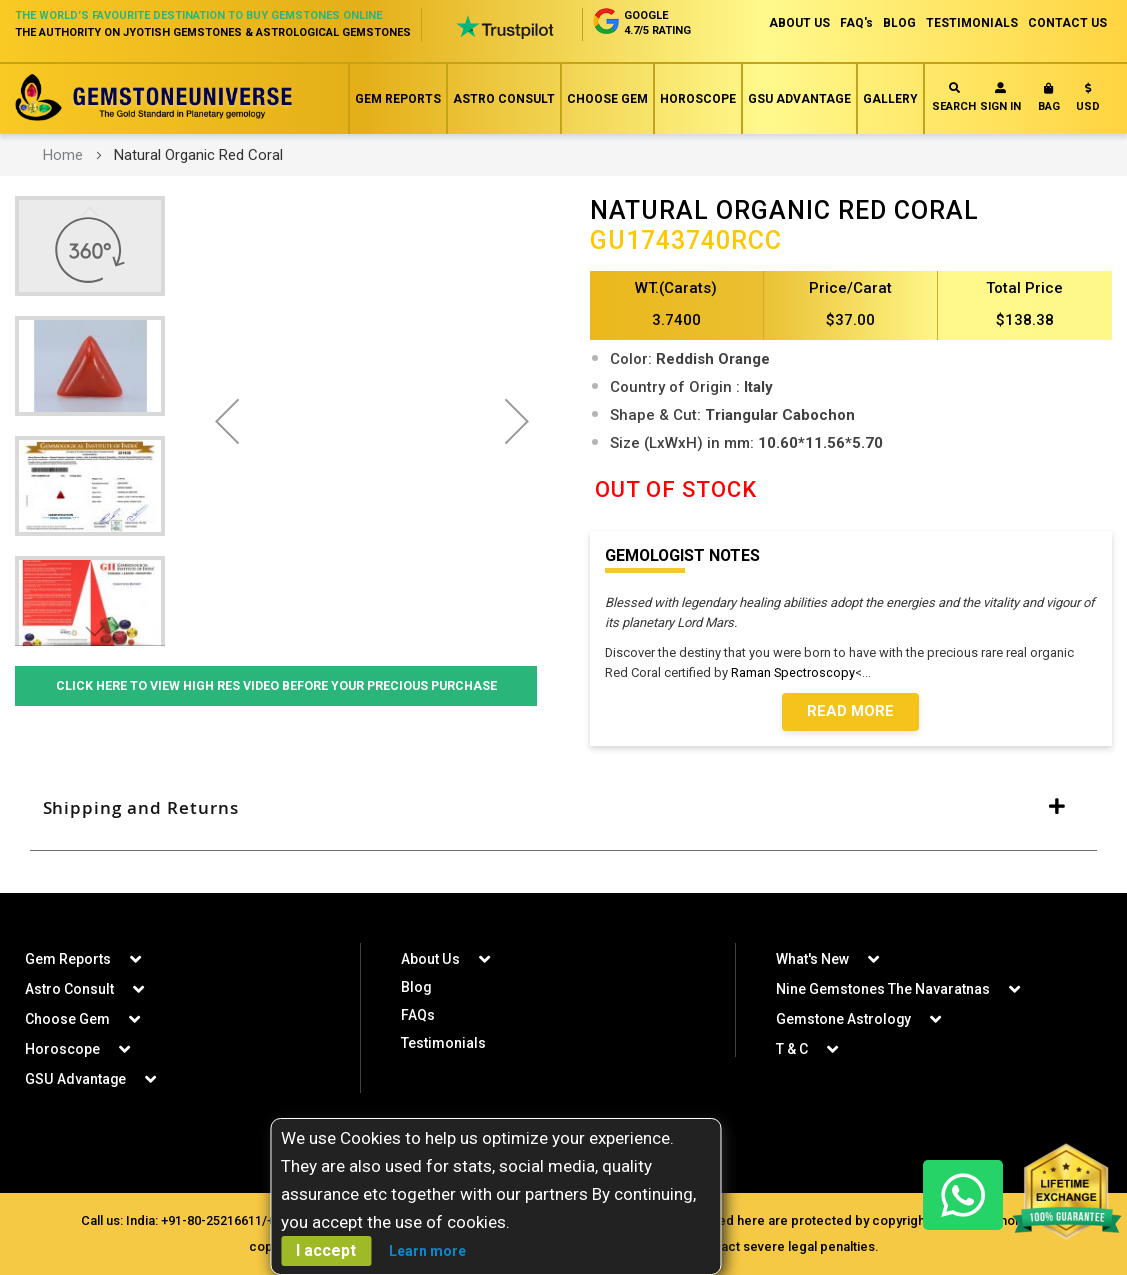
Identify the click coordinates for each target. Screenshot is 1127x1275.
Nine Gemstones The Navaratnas (883, 989)
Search (954, 97)
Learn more (427, 1251)
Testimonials (443, 1043)
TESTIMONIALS (972, 23)
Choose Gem (607, 99)
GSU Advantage (799, 99)
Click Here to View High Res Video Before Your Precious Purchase (276, 685)
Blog (416, 987)
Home (63, 155)
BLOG (899, 23)
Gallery (890, 99)
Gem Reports (398, 99)
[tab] (563, 809)
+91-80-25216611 (211, 1220)
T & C (792, 1049)
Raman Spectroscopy (793, 672)
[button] (1088, 101)
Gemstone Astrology (844, 1019)
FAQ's (856, 23)
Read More (850, 712)
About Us (430, 959)
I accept (326, 1250)
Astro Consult (504, 99)
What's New (812, 959)
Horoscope (698, 99)
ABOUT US (799, 23)
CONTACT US (1067, 23)
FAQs (418, 1015)
